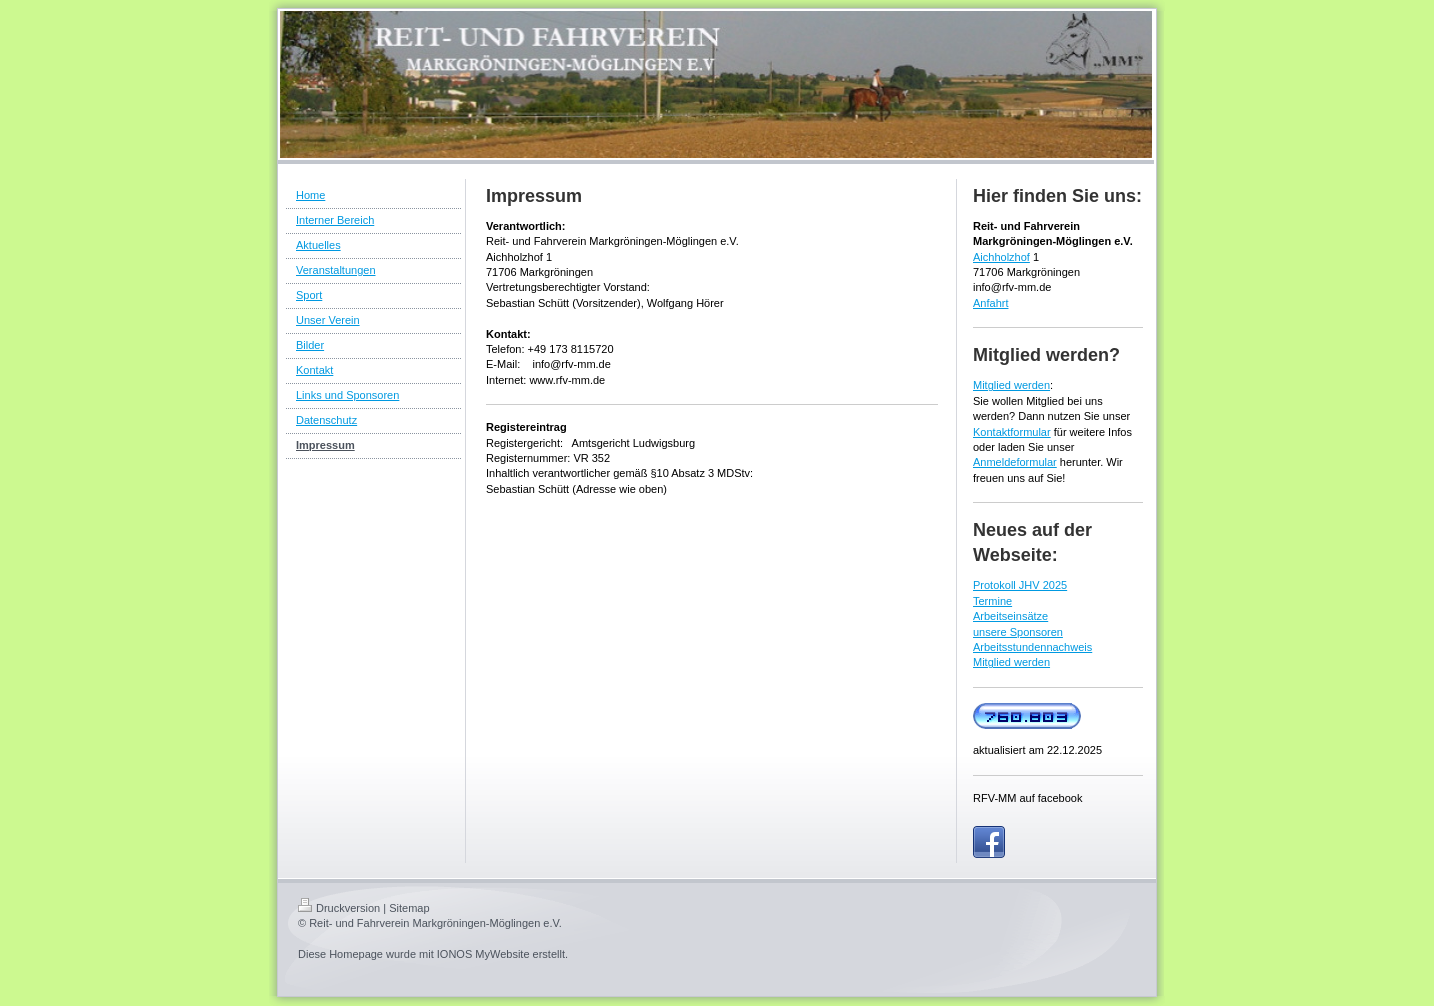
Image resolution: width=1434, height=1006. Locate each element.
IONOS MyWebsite (483, 954)
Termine (992, 601)
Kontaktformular (1012, 432)
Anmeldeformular (1015, 462)
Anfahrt (990, 303)
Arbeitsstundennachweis (1032, 647)
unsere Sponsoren (1018, 632)
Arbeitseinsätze (1010, 616)
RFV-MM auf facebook (1027, 798)
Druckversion (339, 908)
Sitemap (409, 908)
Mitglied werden (1011, 385)
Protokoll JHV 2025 (1020, 585)
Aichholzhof (1001, 257)
